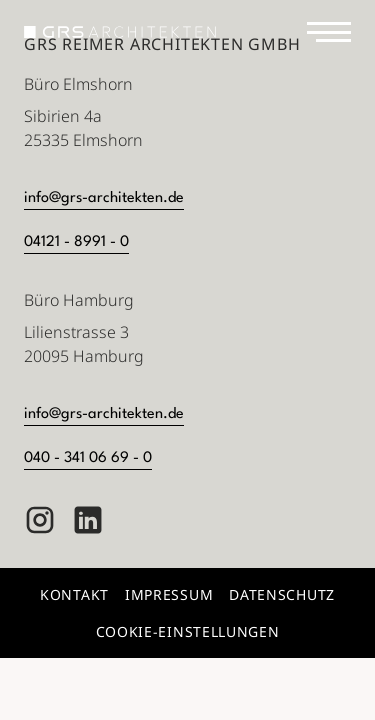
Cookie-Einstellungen (188, 631)
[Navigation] (329, 32)
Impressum (169, 594)
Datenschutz (282, 594)
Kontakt (74, 594)
